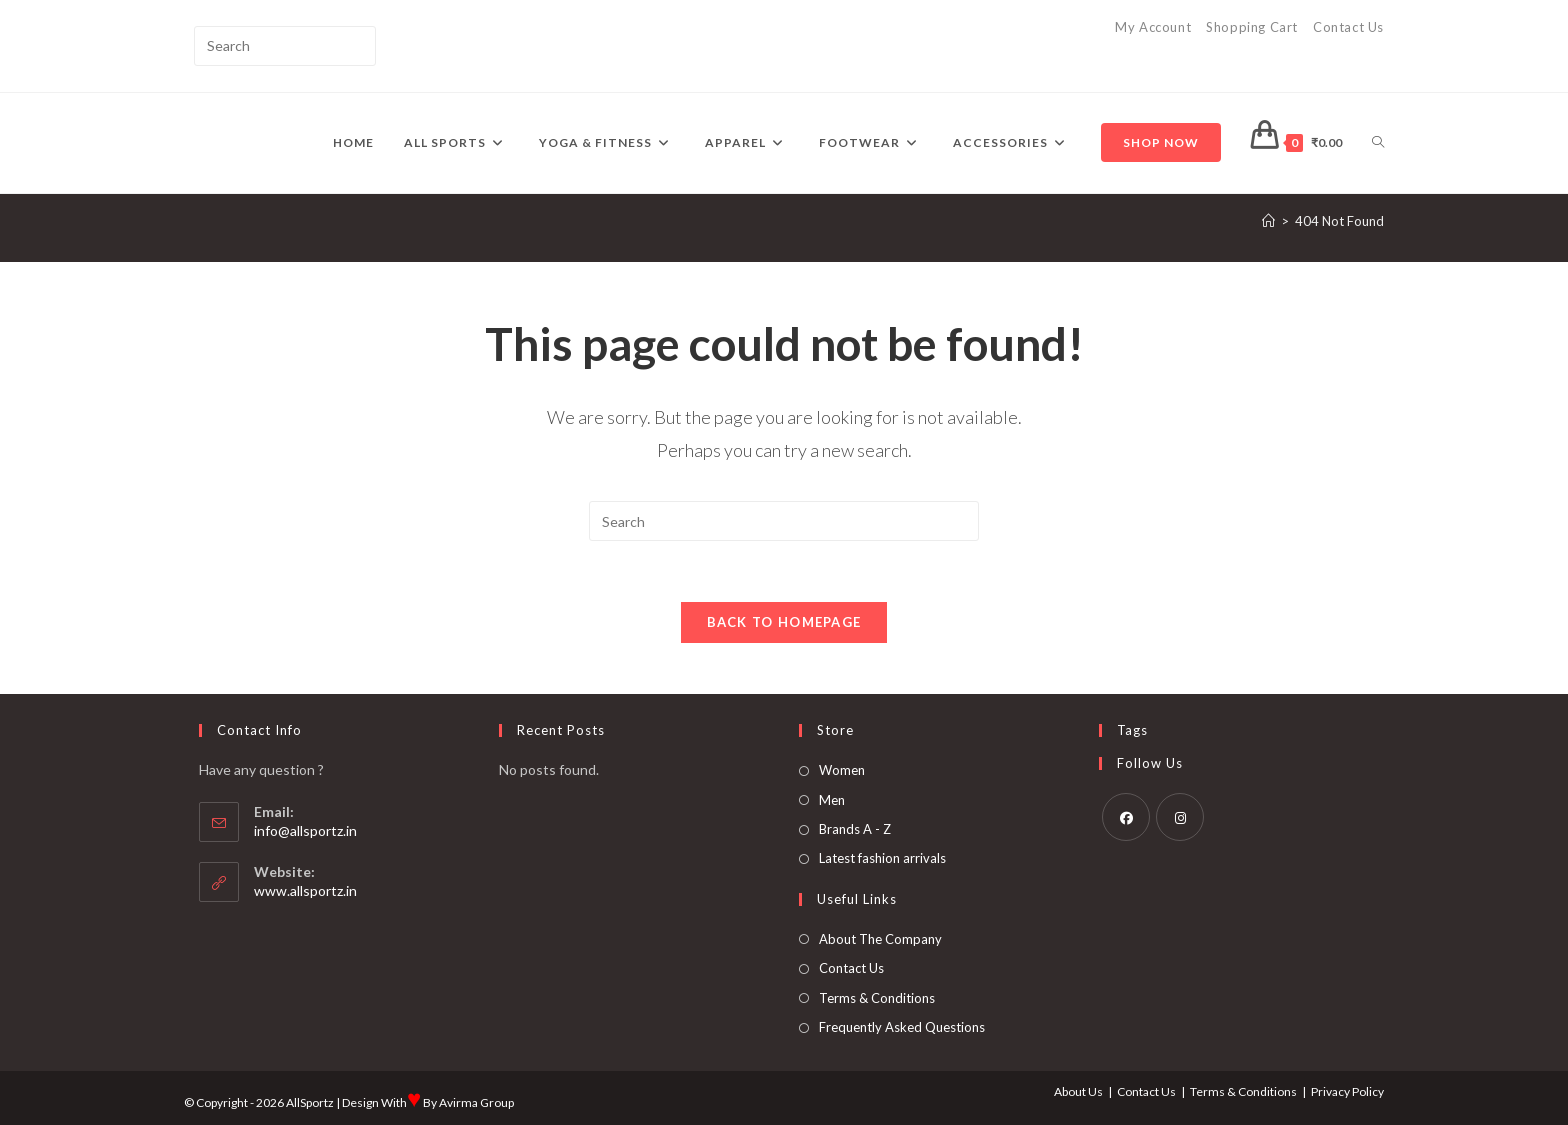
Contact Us (1348, 27)
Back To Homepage (784, 622)
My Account (1153, 27)
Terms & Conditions (877, 998)
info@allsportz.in (305, 830)
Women (842, 770)
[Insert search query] (285, 46)
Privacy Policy (1347, 1091)
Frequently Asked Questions (902, 1027)
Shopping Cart (1252, 27)
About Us (1078, 1091)
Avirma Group (476, 1102)
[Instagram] (1180, 817)
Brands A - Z (855, 829)
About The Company (880, 939)
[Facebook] (1126, 817)
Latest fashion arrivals (882, 858)
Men (832, 800)
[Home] (1268, 221)
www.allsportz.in (305, 890)
